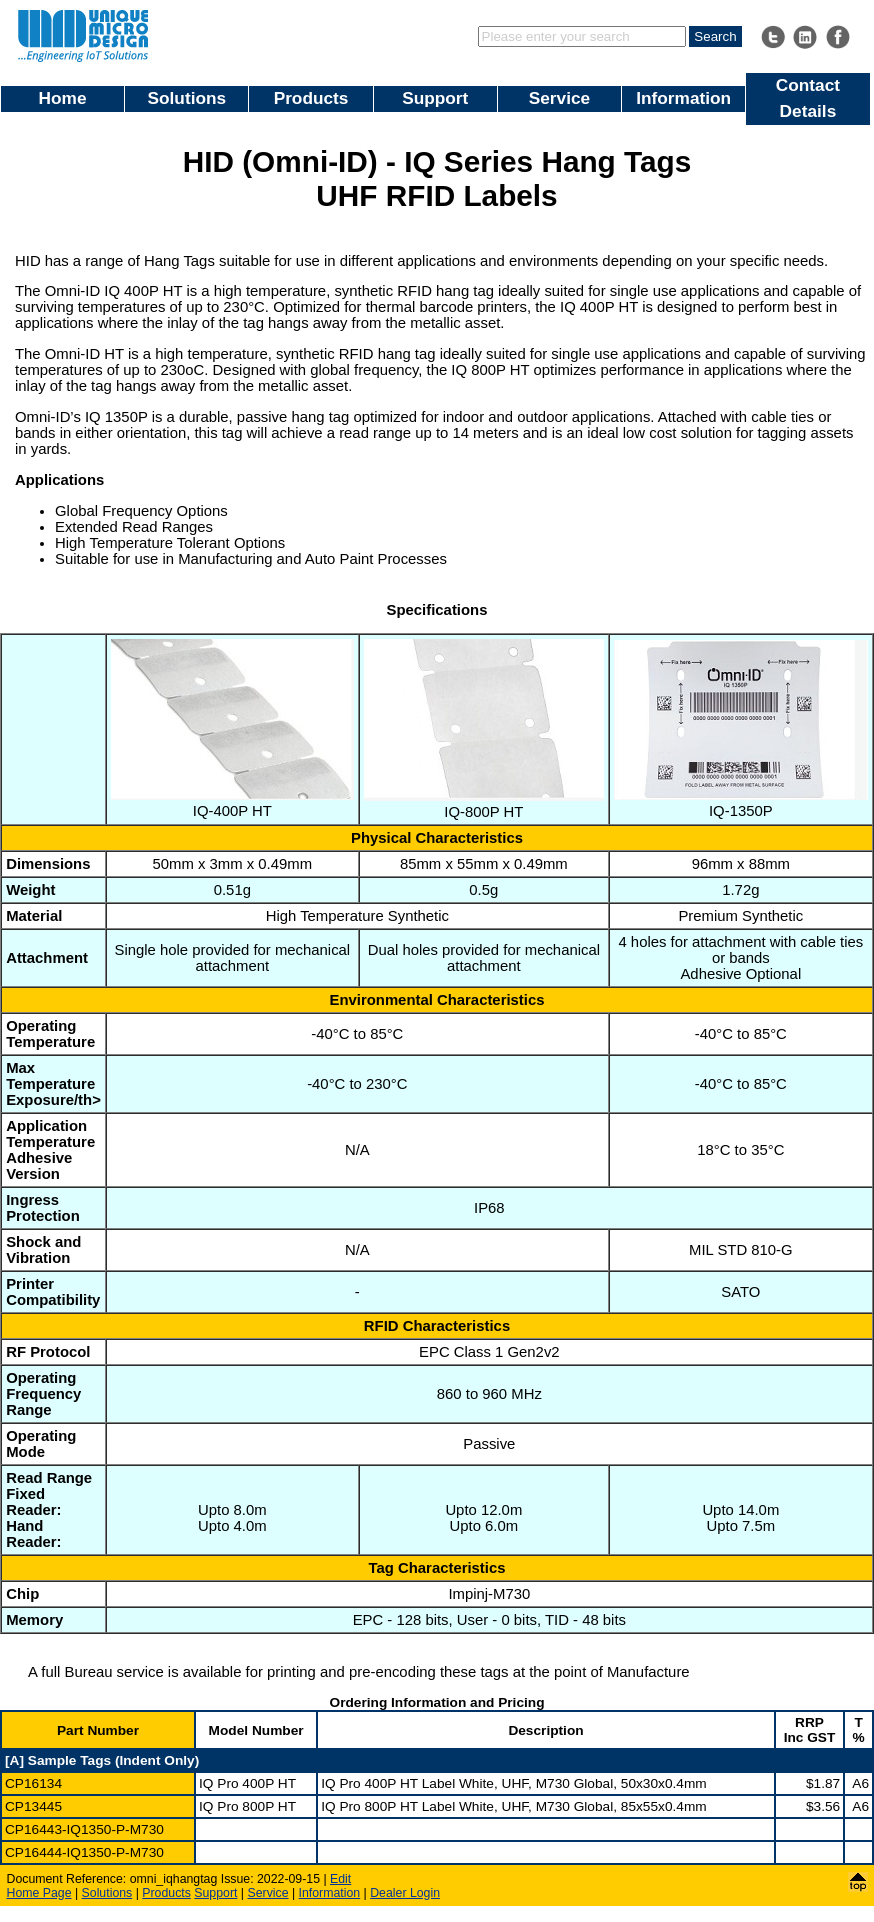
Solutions (187, 98)
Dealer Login (405, 1893)
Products (311, 98)
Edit (340, 1879)
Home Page (39, 1893)
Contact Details (808, 98)
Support (435, 98)
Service (559, 98)
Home (63, 98)
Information (683, 98)
